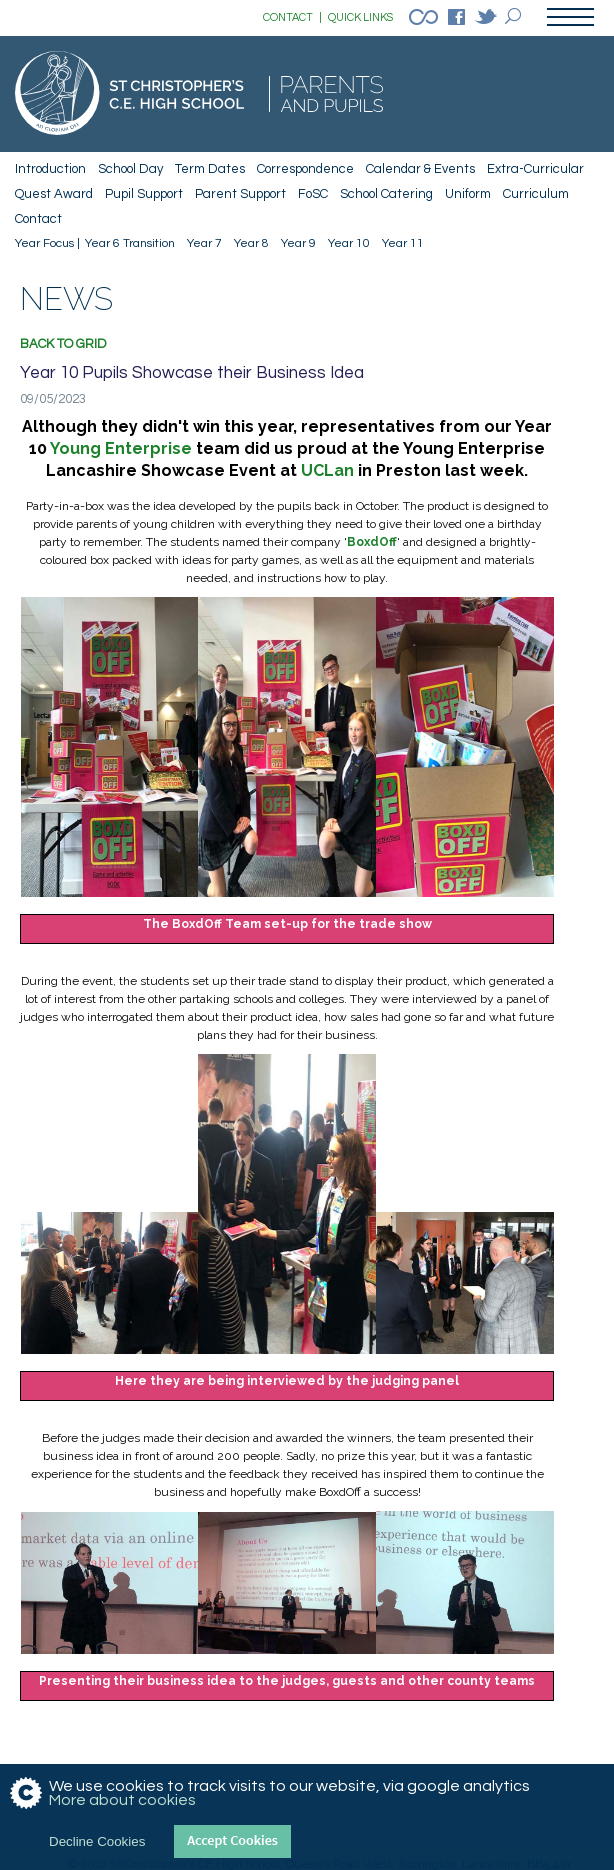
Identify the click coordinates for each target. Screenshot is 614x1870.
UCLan (327, 470)
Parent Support (240, 194)
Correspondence (305, 169)
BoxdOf (372, 542)
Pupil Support (144, 194)
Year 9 (298, 243)
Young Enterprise (121, 448)
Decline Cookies (97, 1841)
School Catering (386, 194)
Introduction (50, 169)
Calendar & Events (420, 169)
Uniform (468, 194)
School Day (130, 169)
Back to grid (63, 344)
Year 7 (204, 243)
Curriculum (536, 194)
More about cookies (122, 1800)
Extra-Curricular (535, 169)
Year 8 (251, 243)
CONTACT (292, 18)
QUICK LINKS (360, 17)
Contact (38, 219)
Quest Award (54, 194)
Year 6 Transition (130, 243)
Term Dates (210, 169)
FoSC (313, 194)
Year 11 (403, 243)
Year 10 (349, 243)
